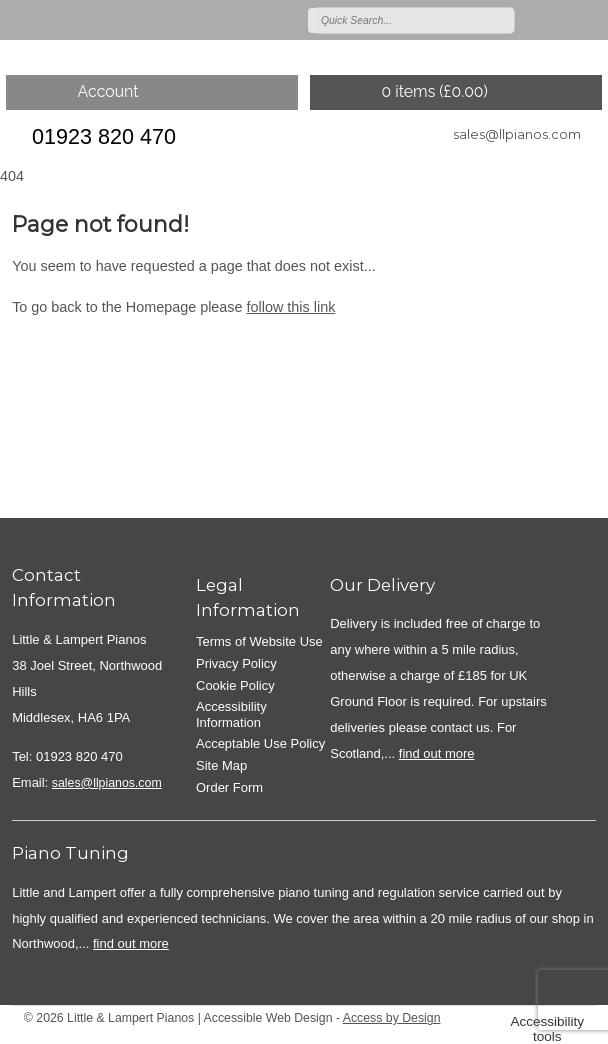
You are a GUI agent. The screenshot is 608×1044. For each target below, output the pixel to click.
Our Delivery (382, 585)
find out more (437, 753)
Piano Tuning (70, 853)
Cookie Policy (235, 685)
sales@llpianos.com (517, 134)
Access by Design (392, 1018)
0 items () (434, 91)
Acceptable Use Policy (260, 743)
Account (108, 91)
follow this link (291, 307)
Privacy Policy (236, 663)
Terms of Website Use (259, 641)
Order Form (229, 787)
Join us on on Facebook (561, 19)
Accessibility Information (231, 714)
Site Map (221, 765)
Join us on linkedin (590, 19)
